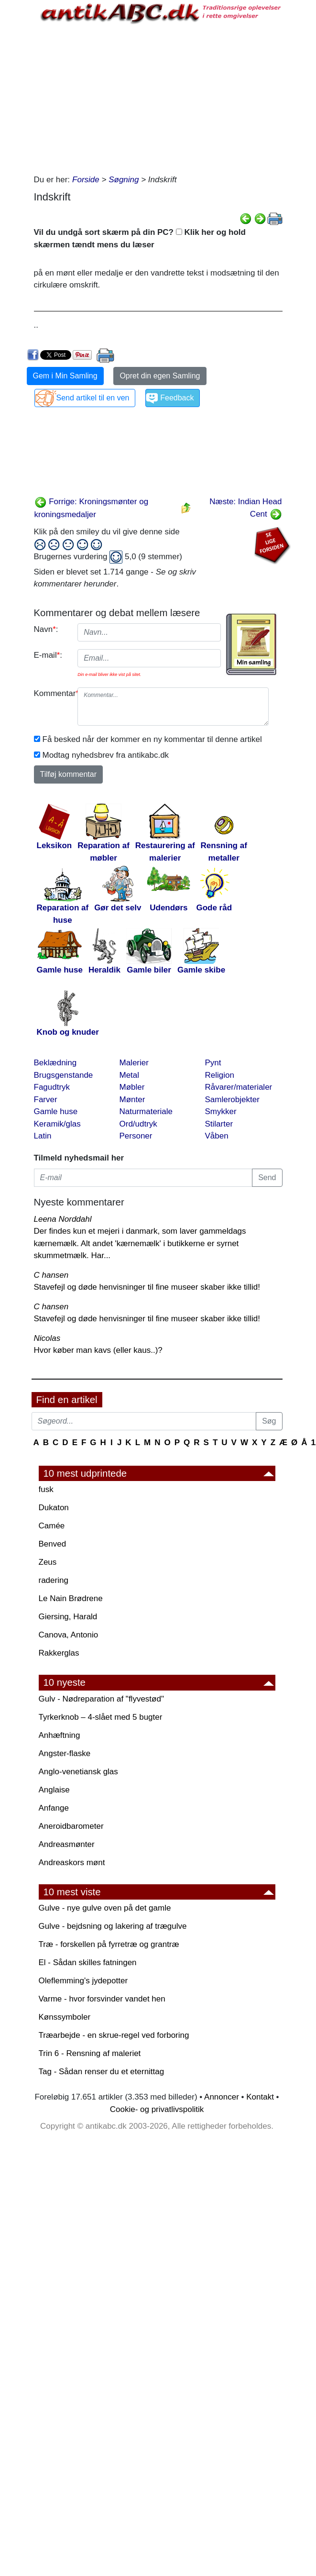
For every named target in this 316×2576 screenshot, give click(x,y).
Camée (52, 1525)
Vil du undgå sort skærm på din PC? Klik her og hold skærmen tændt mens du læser (140, 238)
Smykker (221, 1111)
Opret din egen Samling (160, 376)
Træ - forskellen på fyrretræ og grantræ (109, 1944)
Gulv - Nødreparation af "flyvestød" (101, 1698)
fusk (46, 1489)
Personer (136, 1135)
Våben (217, 1135)
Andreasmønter (67, 1844)
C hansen (51, 1275)
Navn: (46, 629)
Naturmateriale (146, 1111)
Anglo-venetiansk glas (78, 1771)
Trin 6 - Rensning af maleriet (90, 2053)
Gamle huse (56, 1111)
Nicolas (47, 1338)
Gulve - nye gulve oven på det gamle (105, 1908)
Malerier (134, 1062)
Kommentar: (52, 693)
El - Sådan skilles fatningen (88, 1962)
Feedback (177, 398)
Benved (52, 1543)
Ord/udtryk (138, 1123)
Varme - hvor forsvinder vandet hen (102, 1998)
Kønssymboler (65, 2017)
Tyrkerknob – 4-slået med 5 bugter (101, 1717)
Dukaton (54, 1507)
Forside (85, 179)
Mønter (132, 1099)
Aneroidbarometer (71, 1826)
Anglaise (54, 1789)
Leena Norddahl (63, 1219)
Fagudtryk (52, 1087)
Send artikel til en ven (93, 398)
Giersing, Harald (68, 1616)
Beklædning (55, 1062)
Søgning (124, 179)
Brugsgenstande (63, 1075)
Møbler (132, 1087)
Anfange (54, 1808)
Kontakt (260, 2096)
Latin (43, 1135)
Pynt (213, 1062)
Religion (219, 1075)
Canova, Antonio (68, 1634)
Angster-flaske (65, 1753)
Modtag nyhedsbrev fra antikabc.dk (106, 755)
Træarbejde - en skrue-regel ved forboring (114, 2035)
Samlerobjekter (232, 1099)
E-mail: (48, 655)
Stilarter (219, 1123)
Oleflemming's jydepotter (83, 1980)
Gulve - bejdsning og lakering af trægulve (113, 1926)
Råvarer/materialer (238, 1087)
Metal (130, 1075)
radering (53, 1580)
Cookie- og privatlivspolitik (157, 2109)
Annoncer (221, 2096)
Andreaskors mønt (72, 1862)
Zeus (48, 1562)
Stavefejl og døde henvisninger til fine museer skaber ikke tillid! (147, 1287)
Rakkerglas (59, 1653)
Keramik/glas (57, 1123)
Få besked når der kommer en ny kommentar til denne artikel (152, 739)
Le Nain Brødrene (71, 1598)
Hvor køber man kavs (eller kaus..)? (98, 1350)
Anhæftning (59, 1735)
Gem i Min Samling (65, 376)
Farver (45, 1099)
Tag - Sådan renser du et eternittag (101, 2071)
